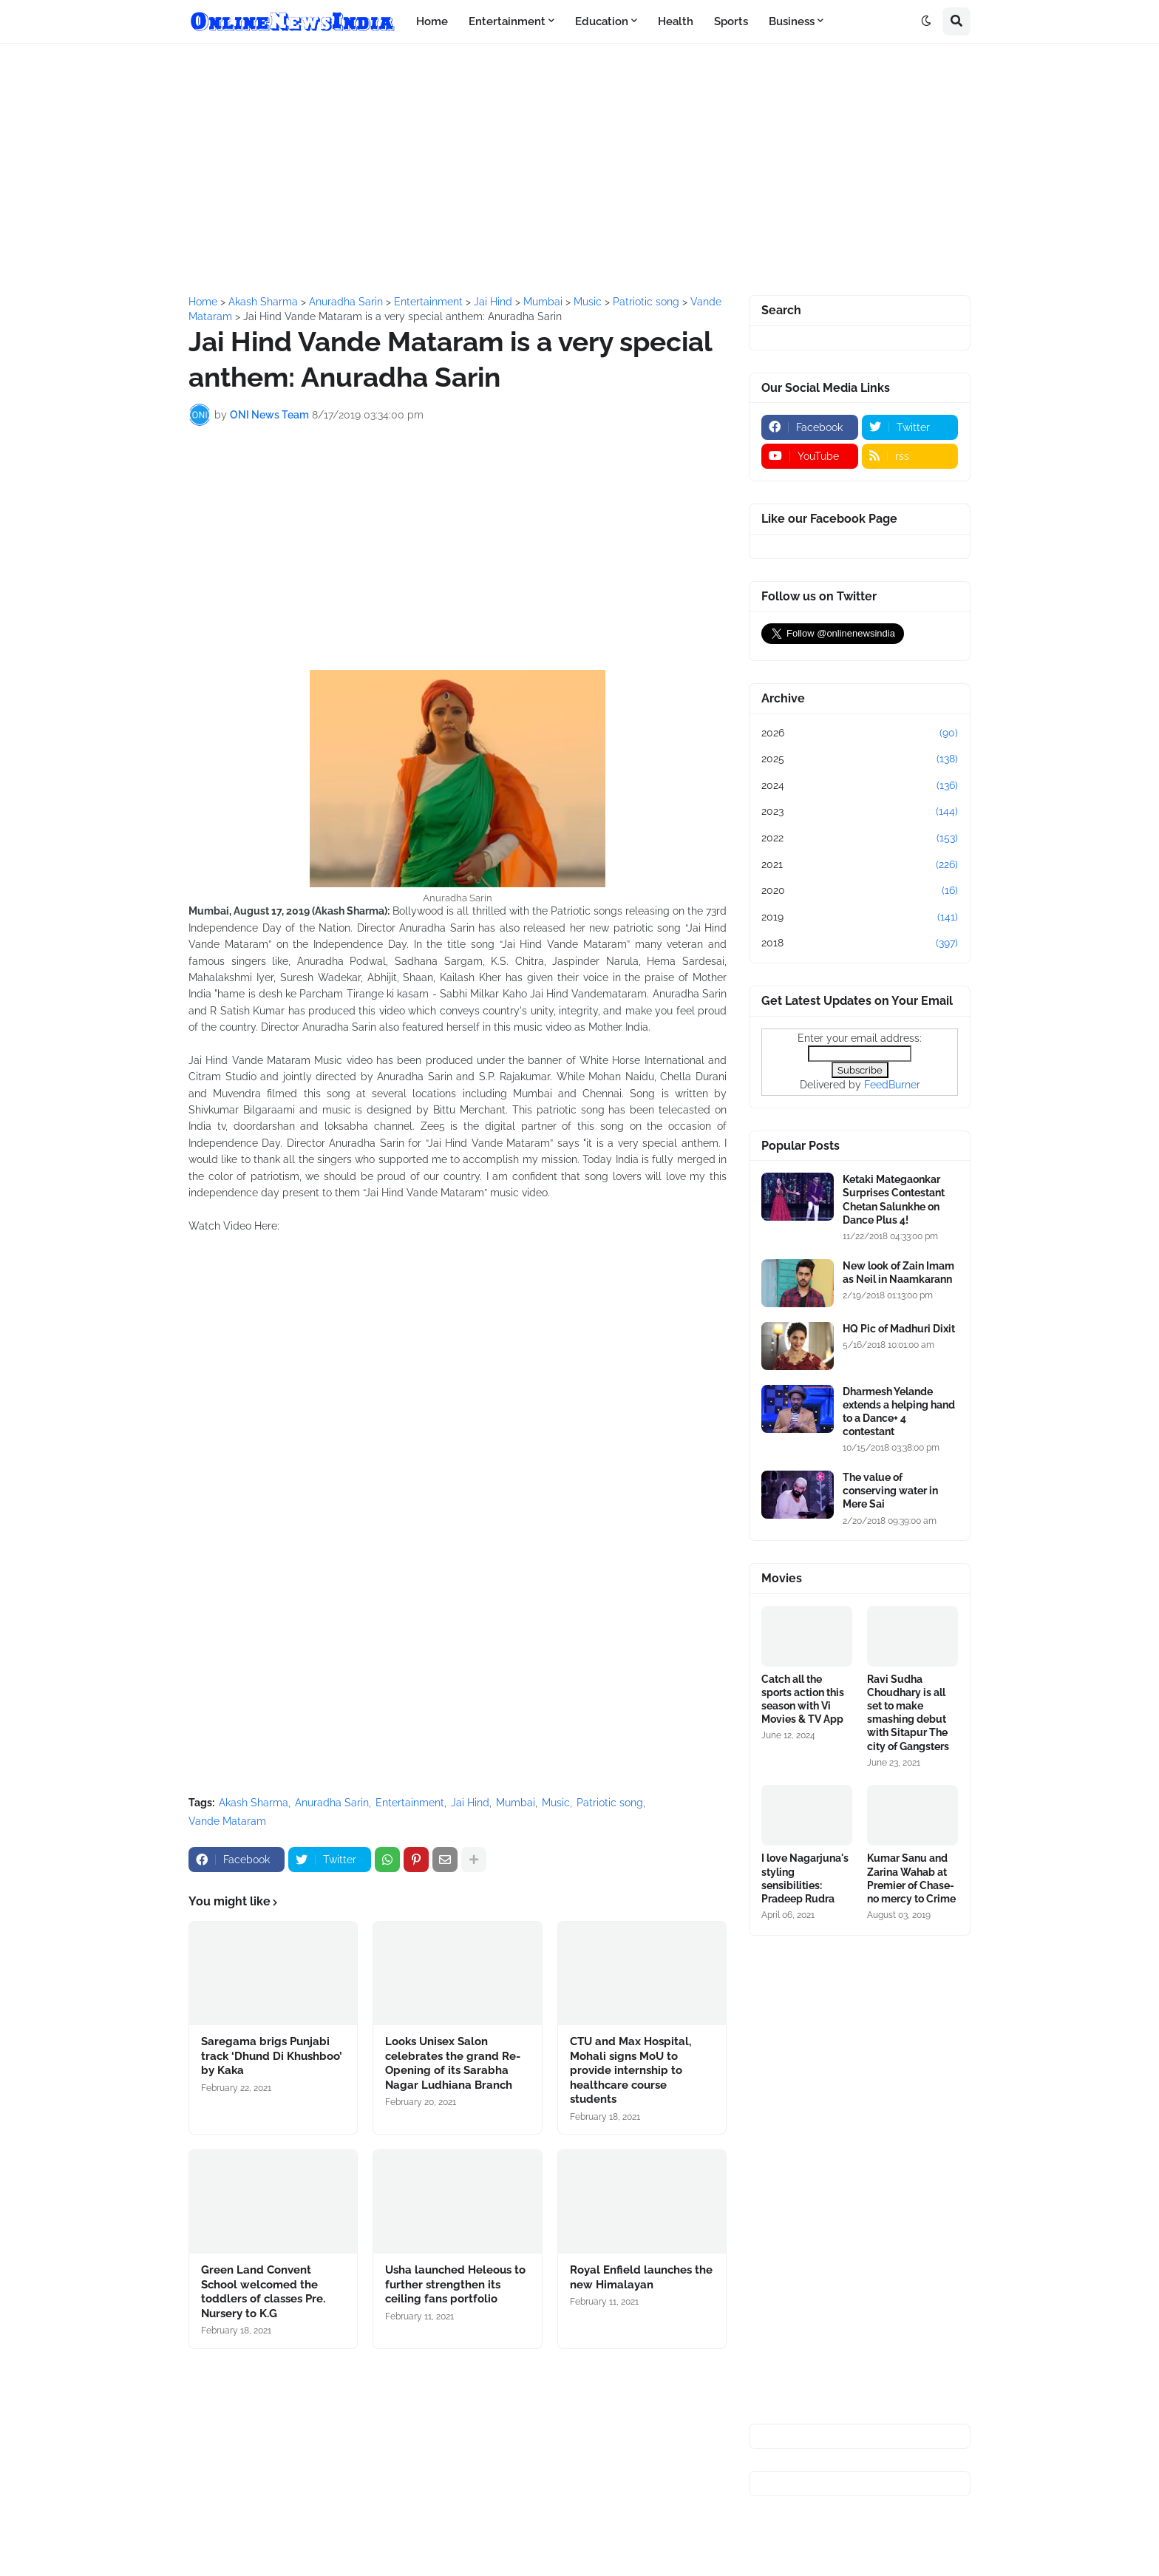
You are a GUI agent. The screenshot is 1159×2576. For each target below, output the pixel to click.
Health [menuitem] (675, 21)
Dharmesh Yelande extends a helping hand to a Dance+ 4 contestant (899, 1412)
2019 (859, 917)
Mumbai (515, 1803)
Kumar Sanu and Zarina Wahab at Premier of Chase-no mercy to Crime (911, 1878)
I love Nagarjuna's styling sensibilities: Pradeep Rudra (805, 1878)
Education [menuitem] (601, 21)
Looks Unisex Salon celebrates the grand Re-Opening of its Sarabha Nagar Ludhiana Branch (452, 2063)
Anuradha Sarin (332, 1803)
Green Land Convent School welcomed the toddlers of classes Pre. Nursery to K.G (263, 2291)
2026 (859, 733)
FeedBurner (892, 1085)
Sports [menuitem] (731, 21)
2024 (859, 786)
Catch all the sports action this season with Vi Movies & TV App (802, 1699)
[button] (926, 21)
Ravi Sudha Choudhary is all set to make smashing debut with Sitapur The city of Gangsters (908, 1712)
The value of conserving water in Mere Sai (890, 1490)
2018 (859, 943)
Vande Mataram (227, 1821)
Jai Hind (470, 1803)
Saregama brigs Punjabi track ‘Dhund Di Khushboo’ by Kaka (271, 2056)
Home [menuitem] (432, 21)
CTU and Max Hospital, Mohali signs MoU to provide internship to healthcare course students (630, 2070)
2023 (859, 811)
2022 (859, 838)
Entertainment (409, 1803)
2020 (859, 891)
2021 (859, 865)
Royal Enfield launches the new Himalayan (641, 2277)
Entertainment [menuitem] (507, 21)
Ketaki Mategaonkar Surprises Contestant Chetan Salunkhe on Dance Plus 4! (894, 1199)
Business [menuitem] (792, 21)
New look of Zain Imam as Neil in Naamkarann (898, 1272)
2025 (859, 759)
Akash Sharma (253, 1803)
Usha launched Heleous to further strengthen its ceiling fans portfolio (455, 2284)
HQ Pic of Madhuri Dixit (899, 1329)
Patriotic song (610, 1803)
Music (556, 1803)
